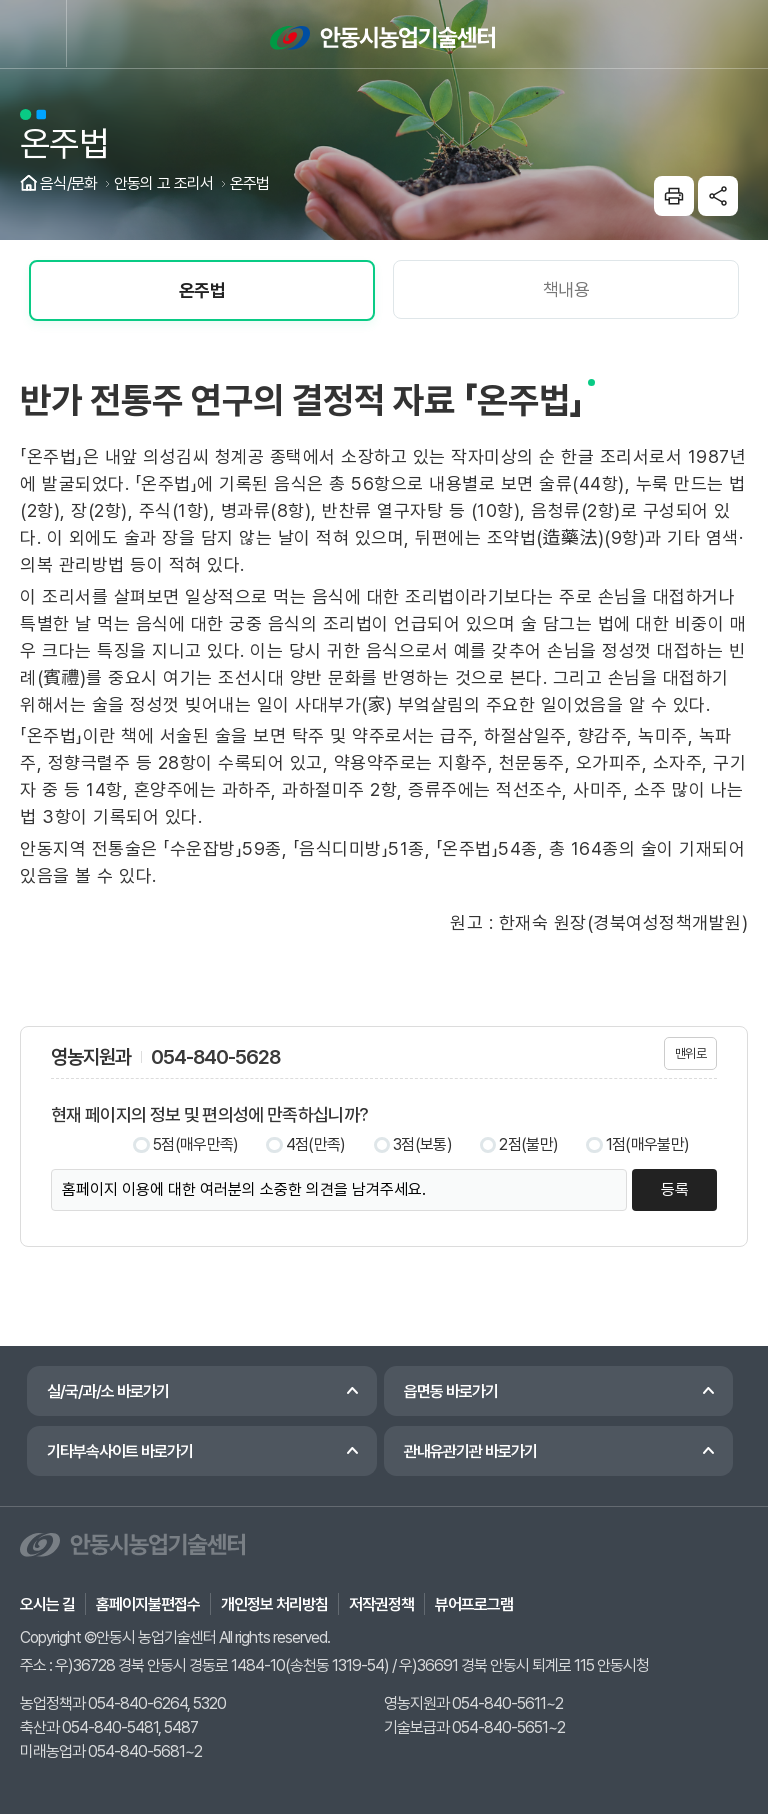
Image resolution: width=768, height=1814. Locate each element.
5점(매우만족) (196, 1144)
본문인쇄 (674, 196)
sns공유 (718, 196)
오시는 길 (47, 1604)
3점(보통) (422, 1144)
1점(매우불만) (648, 1144)
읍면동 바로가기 (451, 1391)
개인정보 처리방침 (274, 1604)
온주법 (202, 290)
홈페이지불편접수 (148, 1604)
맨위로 (690, 1053)
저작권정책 (381, 1604)
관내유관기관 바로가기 (470, 1451)
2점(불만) (528, 1144)
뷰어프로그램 (474, 1604)
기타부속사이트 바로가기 (120, 1451)
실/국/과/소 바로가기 (108, 1391)
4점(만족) (316, 1144)
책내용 (566, 289)
